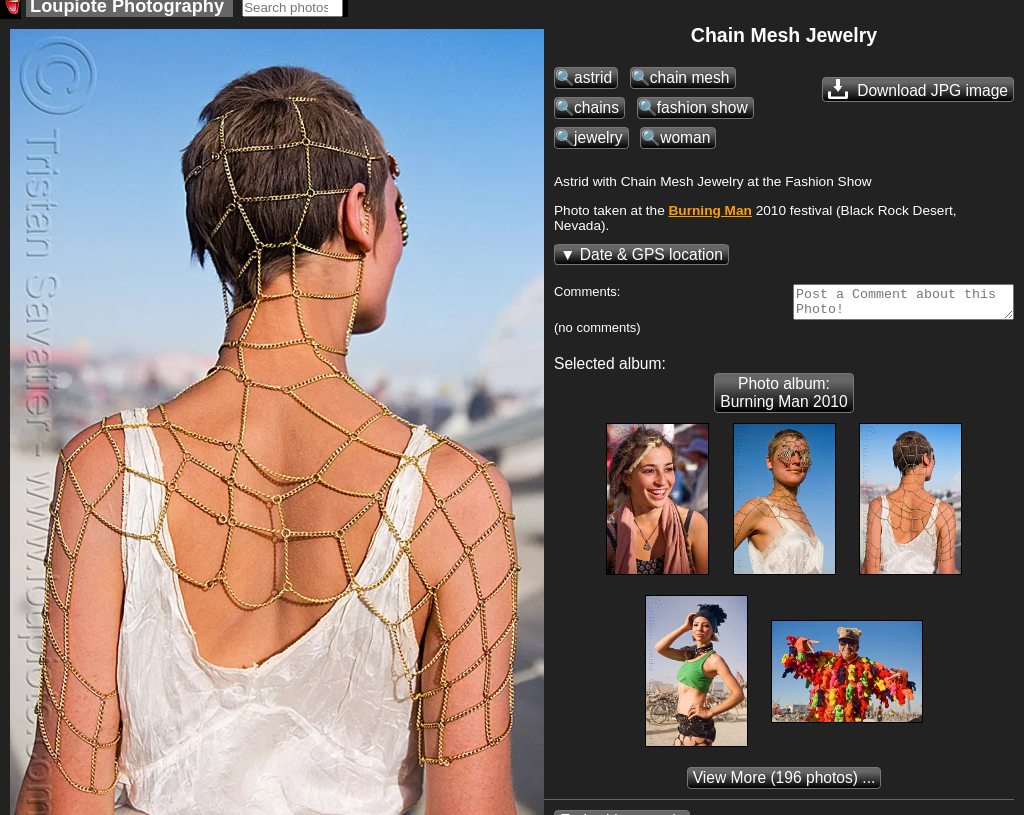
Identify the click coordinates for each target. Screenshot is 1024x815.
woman (685, 143)
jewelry (598, 143)
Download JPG (918, 95)
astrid (593, 83)
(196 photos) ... (784, 789)
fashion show (702, 113)
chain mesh (690, 83)
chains (596, 113)
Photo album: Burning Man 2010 (783, 404)
